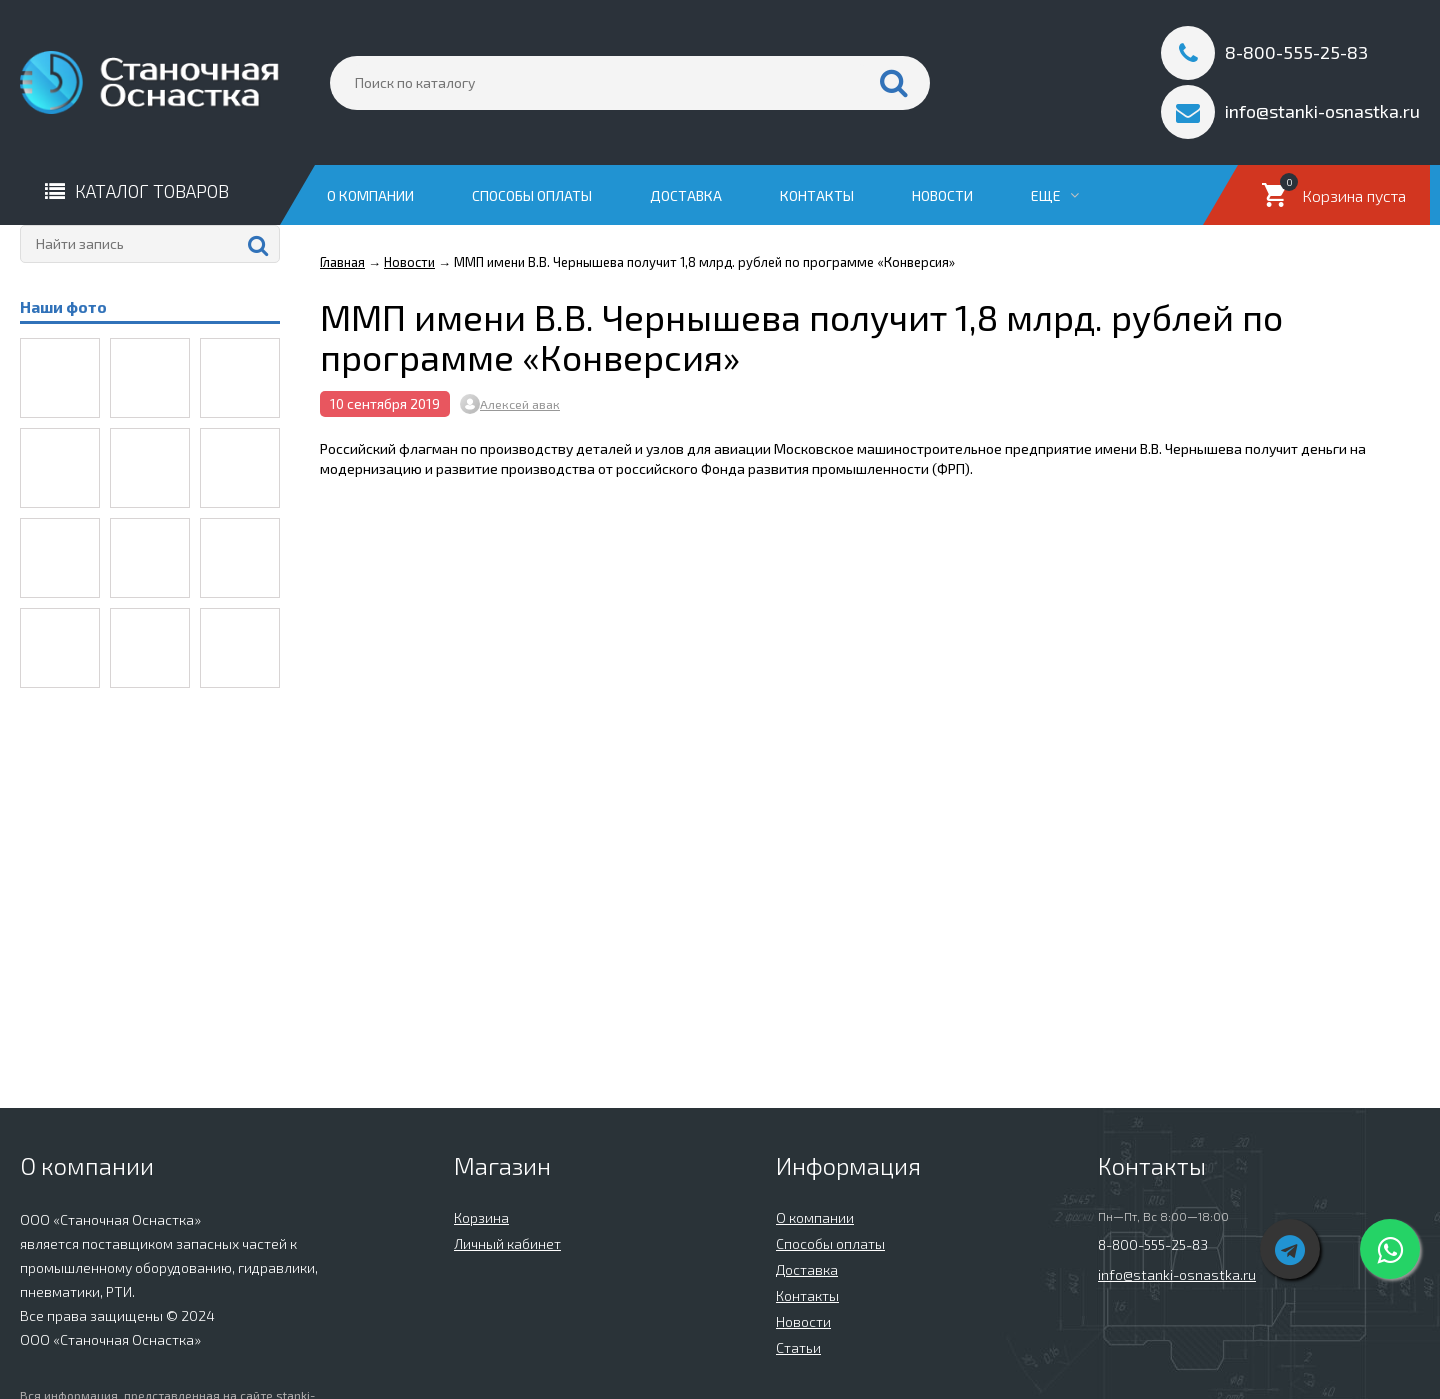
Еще (1055, 195)
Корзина (481, 1217)
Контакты (817, 195)
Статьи (798, 1347)
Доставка (686, 195)
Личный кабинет (507, 1243)
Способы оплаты (532, 195)
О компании (370, 195)
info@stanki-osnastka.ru (1177, 1274)
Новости (942, 195)
